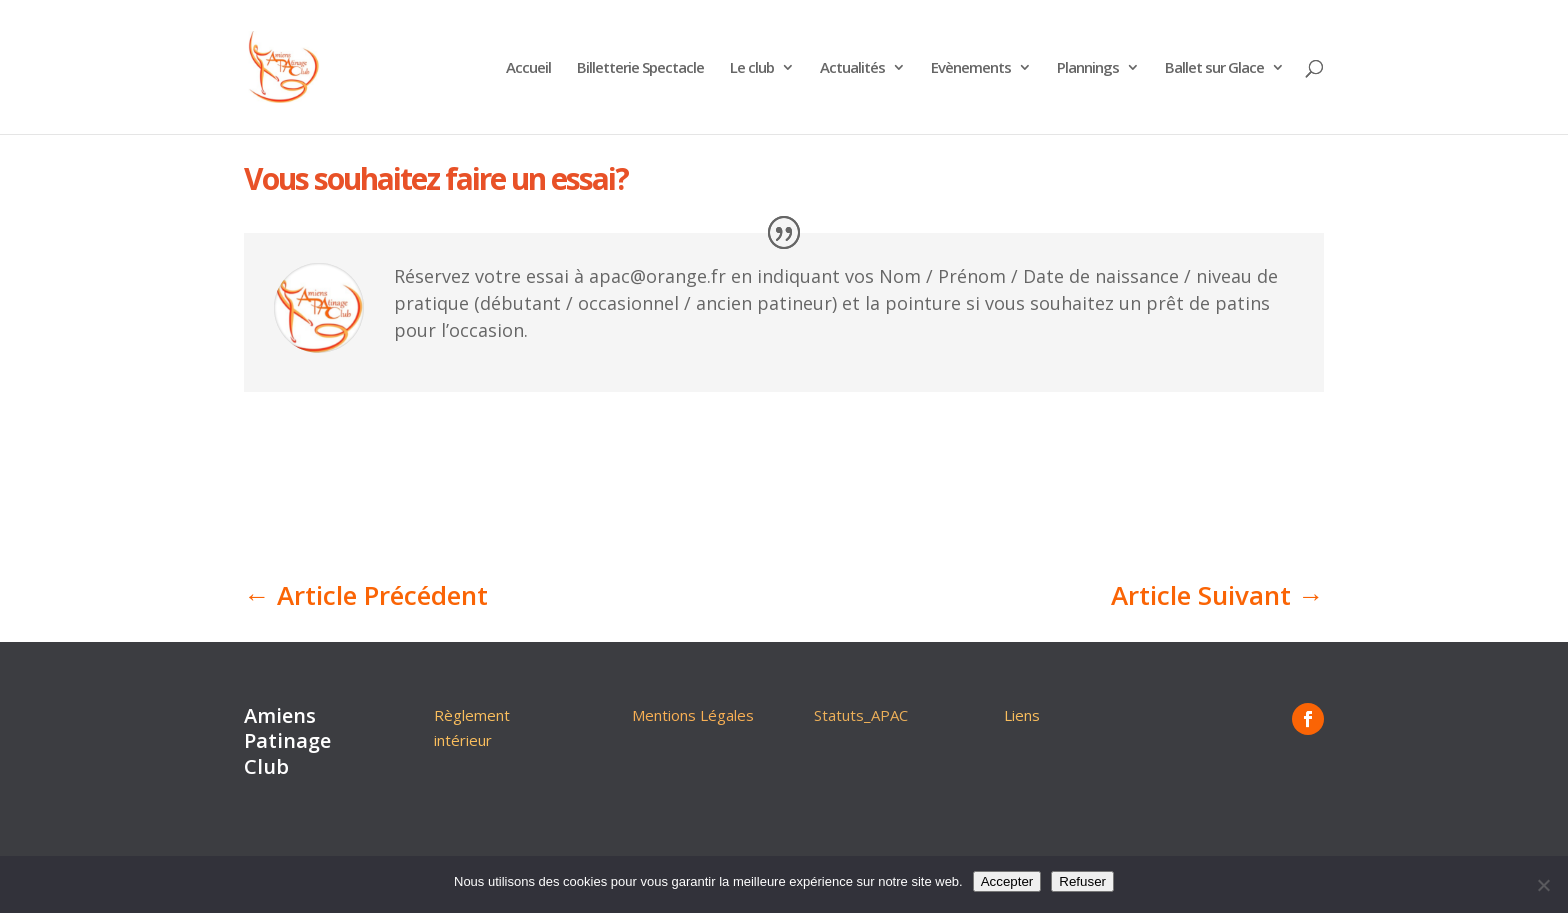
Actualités (852, 68)
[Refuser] (1543, 885)
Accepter (1007, 881)
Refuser (1082, 881)
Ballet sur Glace (1214, 68)
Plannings (1088, 68)
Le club (752, 68)
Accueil (528, 68)
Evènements (971, 68)
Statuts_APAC (861, 715)
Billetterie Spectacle (640, 68)
